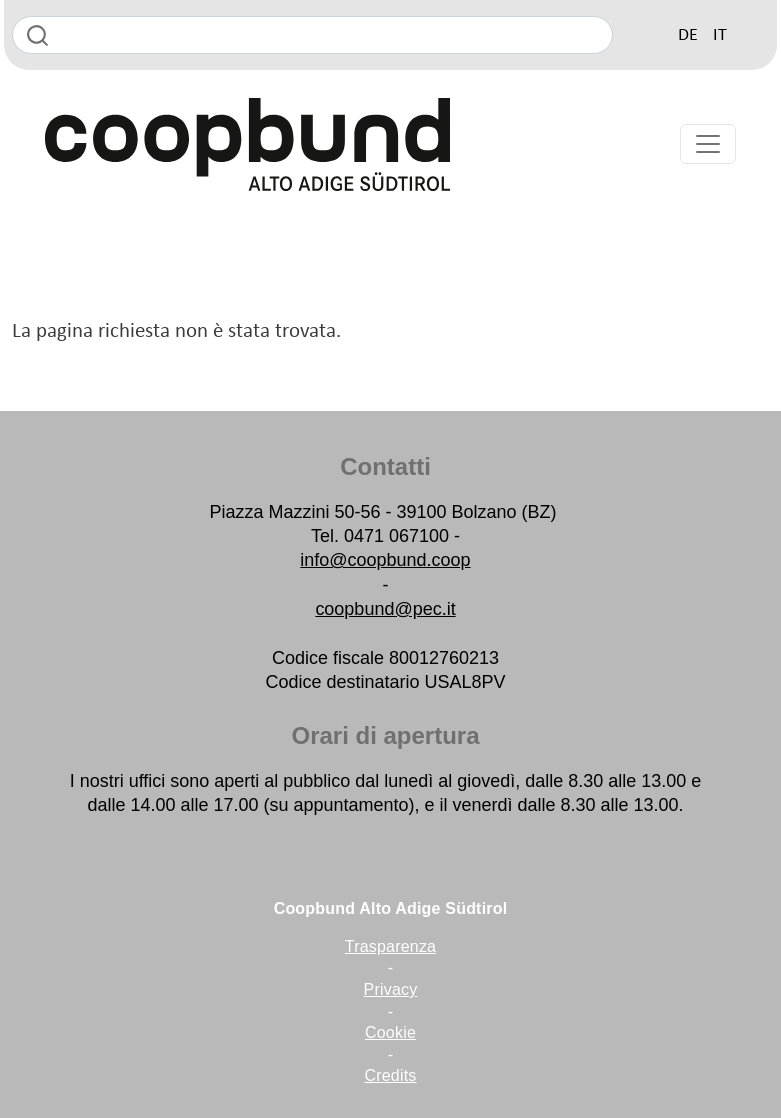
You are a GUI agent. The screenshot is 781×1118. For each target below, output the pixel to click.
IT (720, 35)
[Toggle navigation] (708, 144)
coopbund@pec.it (385, 609)
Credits (390, 1075)
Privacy (391, 989)
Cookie (390, 1032)
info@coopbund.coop (385, 560)
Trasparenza (390, 946)
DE (688, 35)
